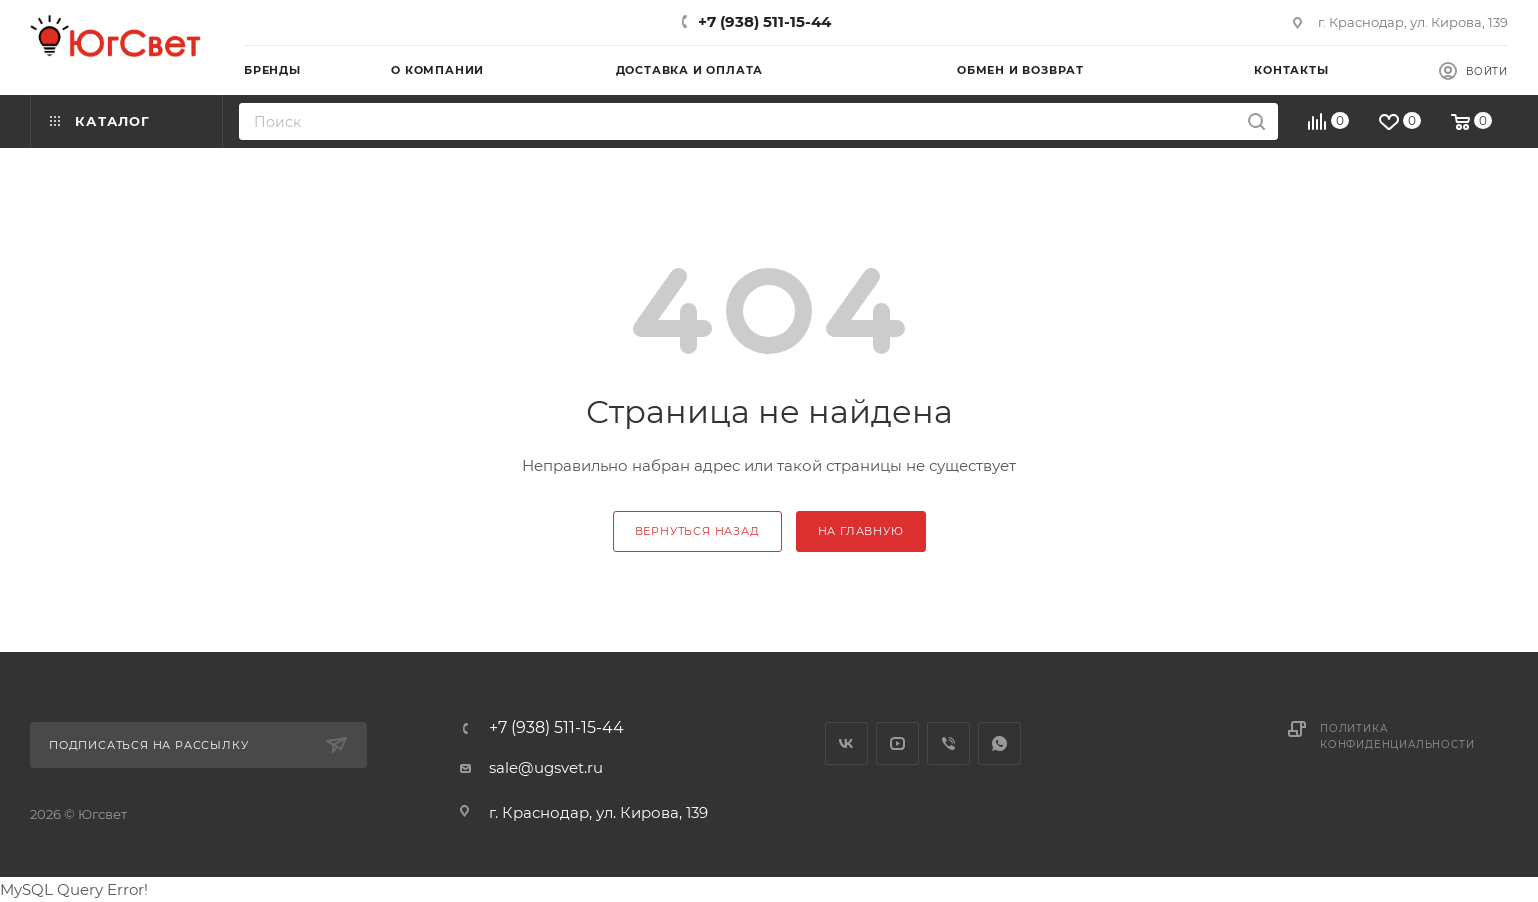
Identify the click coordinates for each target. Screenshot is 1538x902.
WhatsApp (999, 743)
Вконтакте (846, 743)
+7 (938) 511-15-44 (764, 21)
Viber (948, 743)
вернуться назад (697, 531)
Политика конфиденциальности (1397, 736)
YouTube (897, 743)
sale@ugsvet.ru (546, 767)
